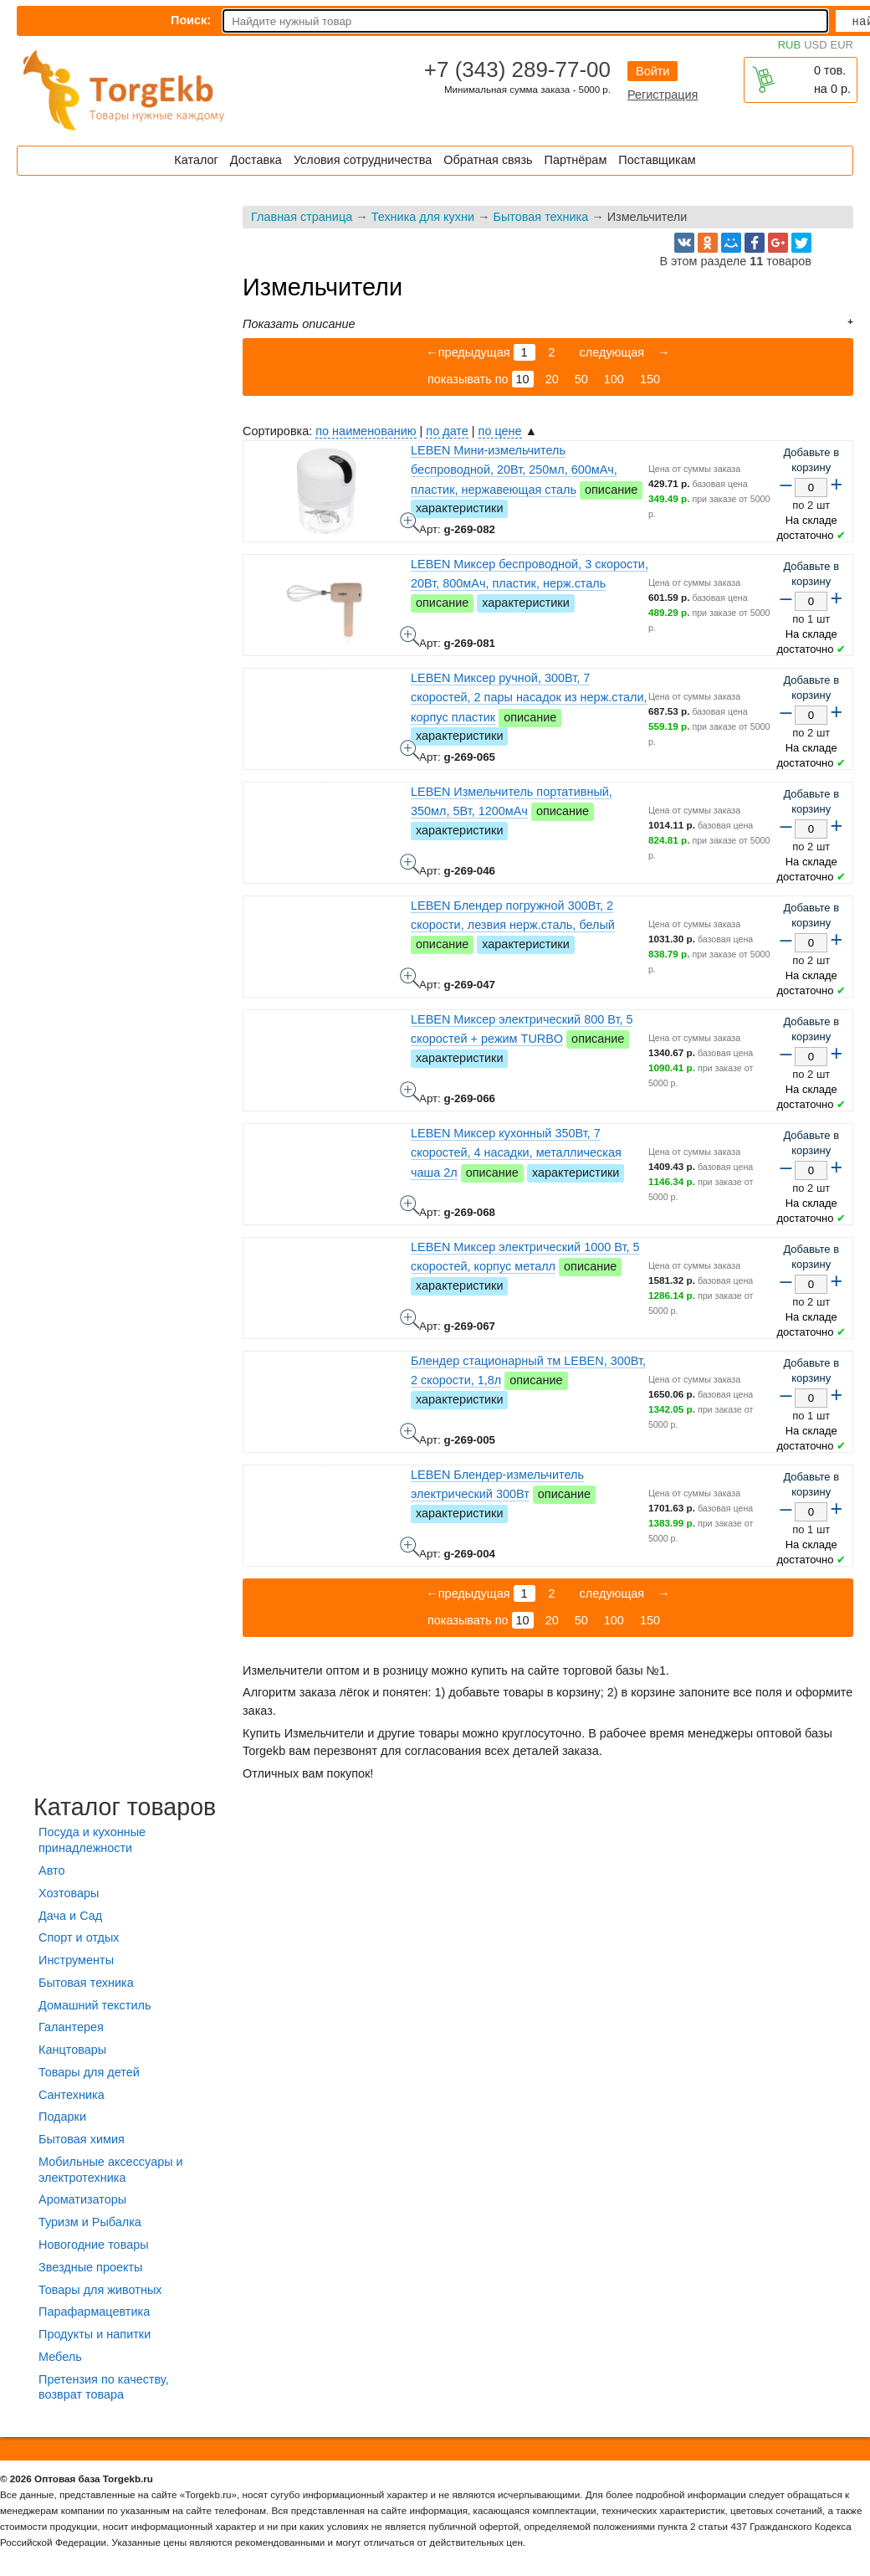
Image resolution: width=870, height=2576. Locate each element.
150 (650, 379)
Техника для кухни (422, 216)
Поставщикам (656, 160)
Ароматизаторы (82, 2199)
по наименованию (365, 431)
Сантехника (71, 2094)
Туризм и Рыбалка (89, 2222)
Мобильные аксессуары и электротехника (110, 2169)
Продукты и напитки (94, 2334)
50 (581, 379)
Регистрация (662, 94)
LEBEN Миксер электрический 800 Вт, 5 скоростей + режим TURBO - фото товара (410, 1091)
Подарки (62, 2116)
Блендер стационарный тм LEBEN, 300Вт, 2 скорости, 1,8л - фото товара (410, 1433)
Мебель (60, 2356)
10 (523, 379)
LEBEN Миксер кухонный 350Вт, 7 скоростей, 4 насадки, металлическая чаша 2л (516, 1152)
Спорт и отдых (79, 1937)
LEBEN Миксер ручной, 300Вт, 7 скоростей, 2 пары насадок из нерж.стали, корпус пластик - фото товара (410, 750)
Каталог (196, 160)
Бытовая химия (81, 2139)
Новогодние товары (93, 2244)
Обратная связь (487, 160)
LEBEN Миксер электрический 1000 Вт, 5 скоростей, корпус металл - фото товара (410, 1319)
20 (552, 379)
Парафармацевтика (94, 2311)
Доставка (256, 160)
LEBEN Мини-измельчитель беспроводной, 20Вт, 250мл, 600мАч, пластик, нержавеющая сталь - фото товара (410, 522)
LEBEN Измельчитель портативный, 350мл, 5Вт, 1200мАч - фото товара (410, 864)
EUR (842, 44)
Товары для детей (89, 2072)
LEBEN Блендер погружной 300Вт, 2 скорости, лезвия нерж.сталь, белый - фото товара (410, 977)
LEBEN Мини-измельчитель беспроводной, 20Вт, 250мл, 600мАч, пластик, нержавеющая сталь (514, 469)
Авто (51, 1870)
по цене (500, 431)
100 (614, 379)
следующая (610, 352)
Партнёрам (576, 160)
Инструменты (76, 1960)
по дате (447, 431)
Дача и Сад (70, 1915)
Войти (652, 71)
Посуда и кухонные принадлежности (92, 1840)
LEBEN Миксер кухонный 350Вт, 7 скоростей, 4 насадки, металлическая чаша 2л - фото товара (410, 1205)
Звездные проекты (90, 2267)
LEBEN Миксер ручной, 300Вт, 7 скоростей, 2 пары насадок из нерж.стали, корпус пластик (529, 697)
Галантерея (71, 2027)
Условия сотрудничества (363, 160)
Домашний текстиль (94, 2005)
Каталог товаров (124, 1806)
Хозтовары (68, 1893)
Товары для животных (99, 2289)
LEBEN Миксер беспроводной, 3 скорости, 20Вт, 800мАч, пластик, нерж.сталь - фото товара (410, 636)
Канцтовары (72, 2049)
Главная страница (301, 216)
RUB (789, 44)
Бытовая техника (540, 216)
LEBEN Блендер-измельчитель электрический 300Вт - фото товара (410, 1546)
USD (815, 44)
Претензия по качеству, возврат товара (103, 2387)
